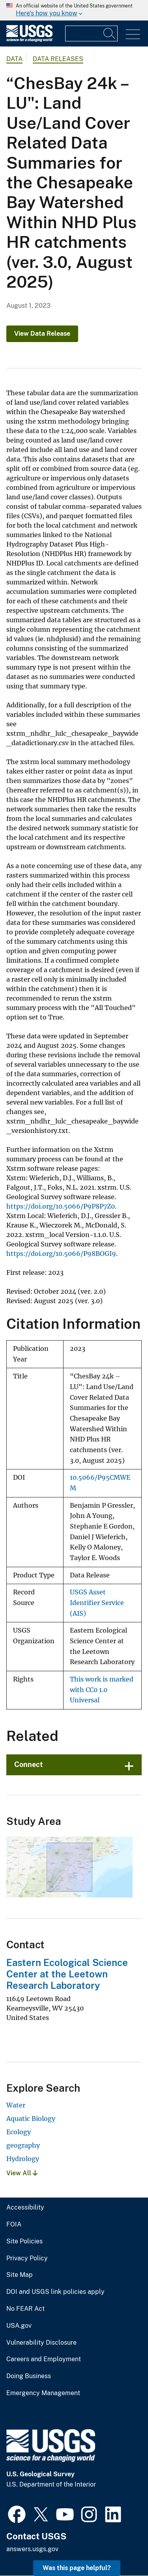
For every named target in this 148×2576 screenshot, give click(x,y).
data (14, 59)
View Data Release (42, 333)
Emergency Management (43, 2393)
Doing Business (28, 2376)
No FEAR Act (25, 2308)
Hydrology (22, 2159)
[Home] (29, 40)
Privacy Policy (27, 2258)
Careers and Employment (43, 2359)
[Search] (110, 33)
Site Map (19, 2274)
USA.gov (19, 2325)
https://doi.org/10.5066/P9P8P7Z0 (60, 1206)
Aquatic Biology (30, 2118)
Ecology (18, 2132)
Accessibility (25, 2207)
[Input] (91, 33)
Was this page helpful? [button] (77, 2568)
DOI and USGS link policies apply (55, 2291)
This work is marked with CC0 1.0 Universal (101, 1690)
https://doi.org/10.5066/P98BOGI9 (61, 1253)
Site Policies (24, 2241)
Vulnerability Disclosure (41, 2342)
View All (21, 2173)
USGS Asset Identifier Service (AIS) (97, 1602)
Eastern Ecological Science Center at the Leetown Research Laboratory (67, 1974)
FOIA (13, 2224)
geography (23, 2145)
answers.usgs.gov (32, 2549)
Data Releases (58, 59)
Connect (28, 1764)
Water (15, 2105)
